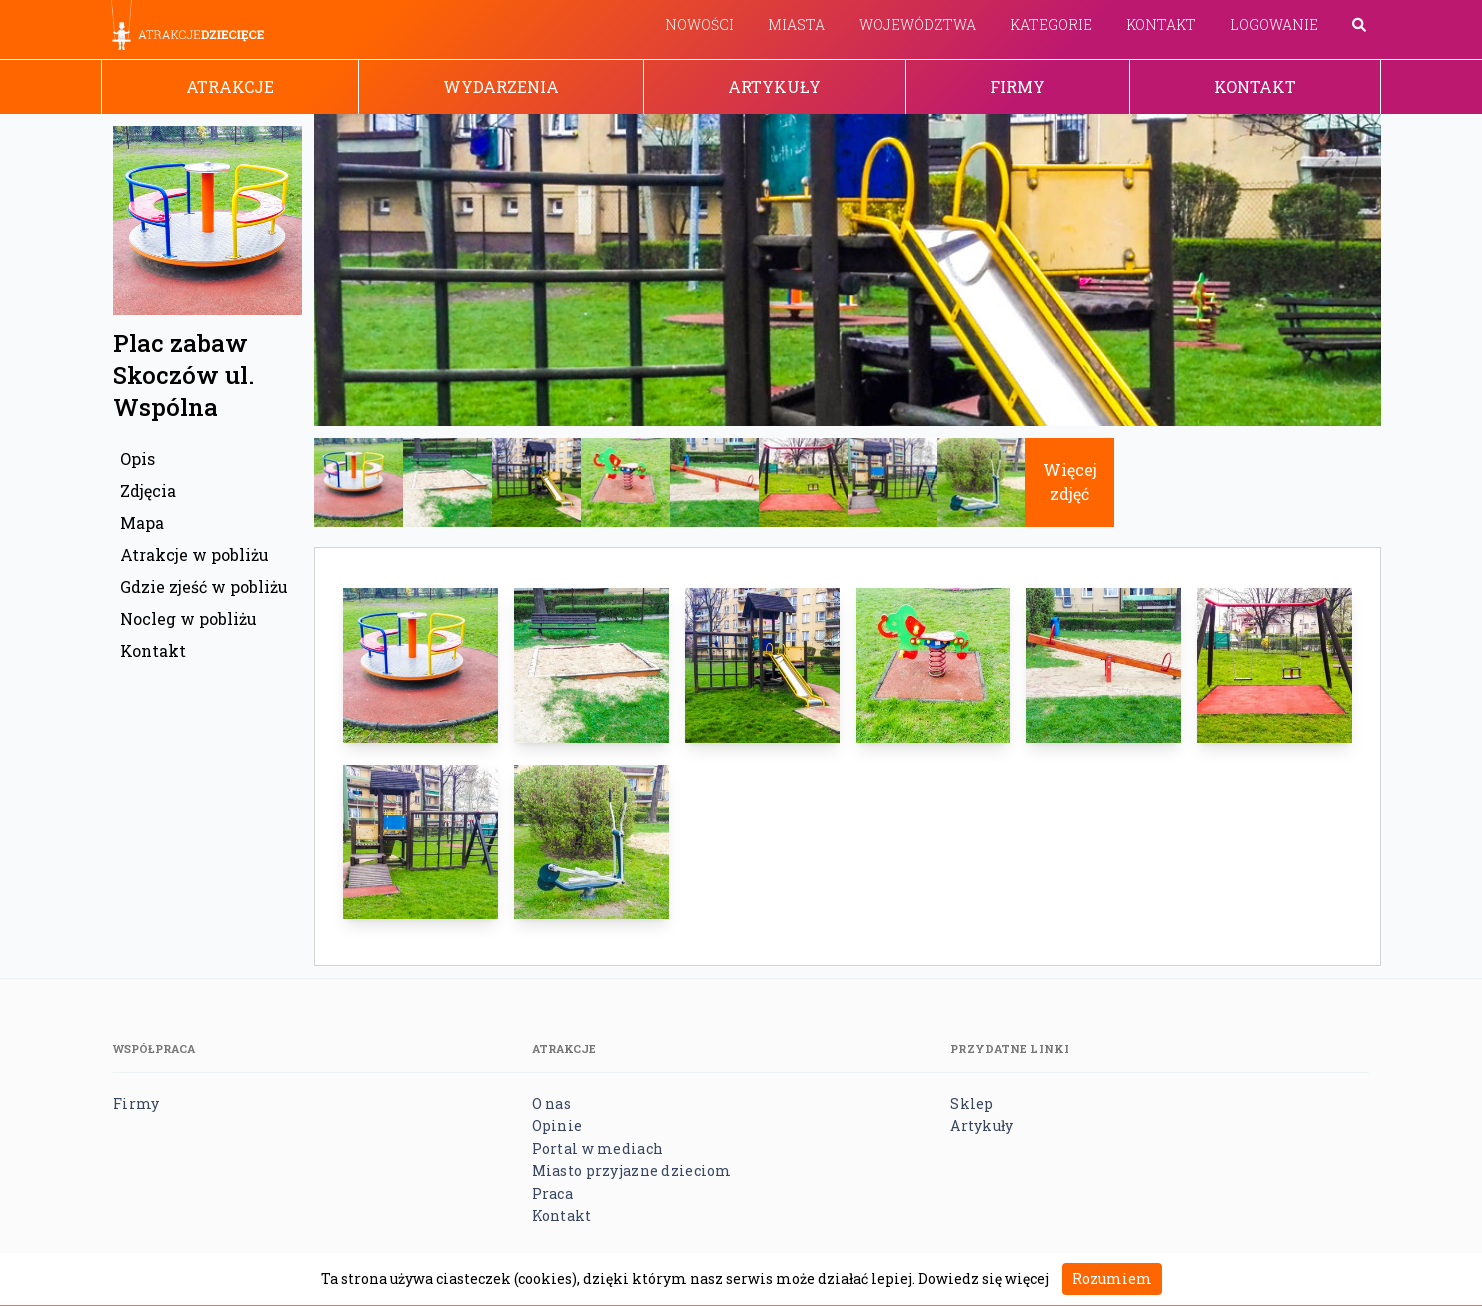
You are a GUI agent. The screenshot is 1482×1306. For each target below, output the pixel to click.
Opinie (557, 1125)
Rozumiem (1112, 1278)
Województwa (917, 24)
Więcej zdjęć (1070, 481)
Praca (552, 1193)
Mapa (142, 522)
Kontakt (1161, 24)
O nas (551, 1103)
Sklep (971, 1103)
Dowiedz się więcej (983, 1278)
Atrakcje (230, 86)
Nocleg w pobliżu (188, 618)
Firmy (1017, 86)
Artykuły (774, 86)
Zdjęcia (148, 490)
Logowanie (1274, 24)
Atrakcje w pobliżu (194, 554)
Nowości (699, 24)
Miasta (796, 24)
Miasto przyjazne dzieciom (632, 1170)
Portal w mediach (597, 1148)
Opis (137, 458)
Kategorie (1051, 24)
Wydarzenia (501, 86)
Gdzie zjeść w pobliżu (204, 586)
